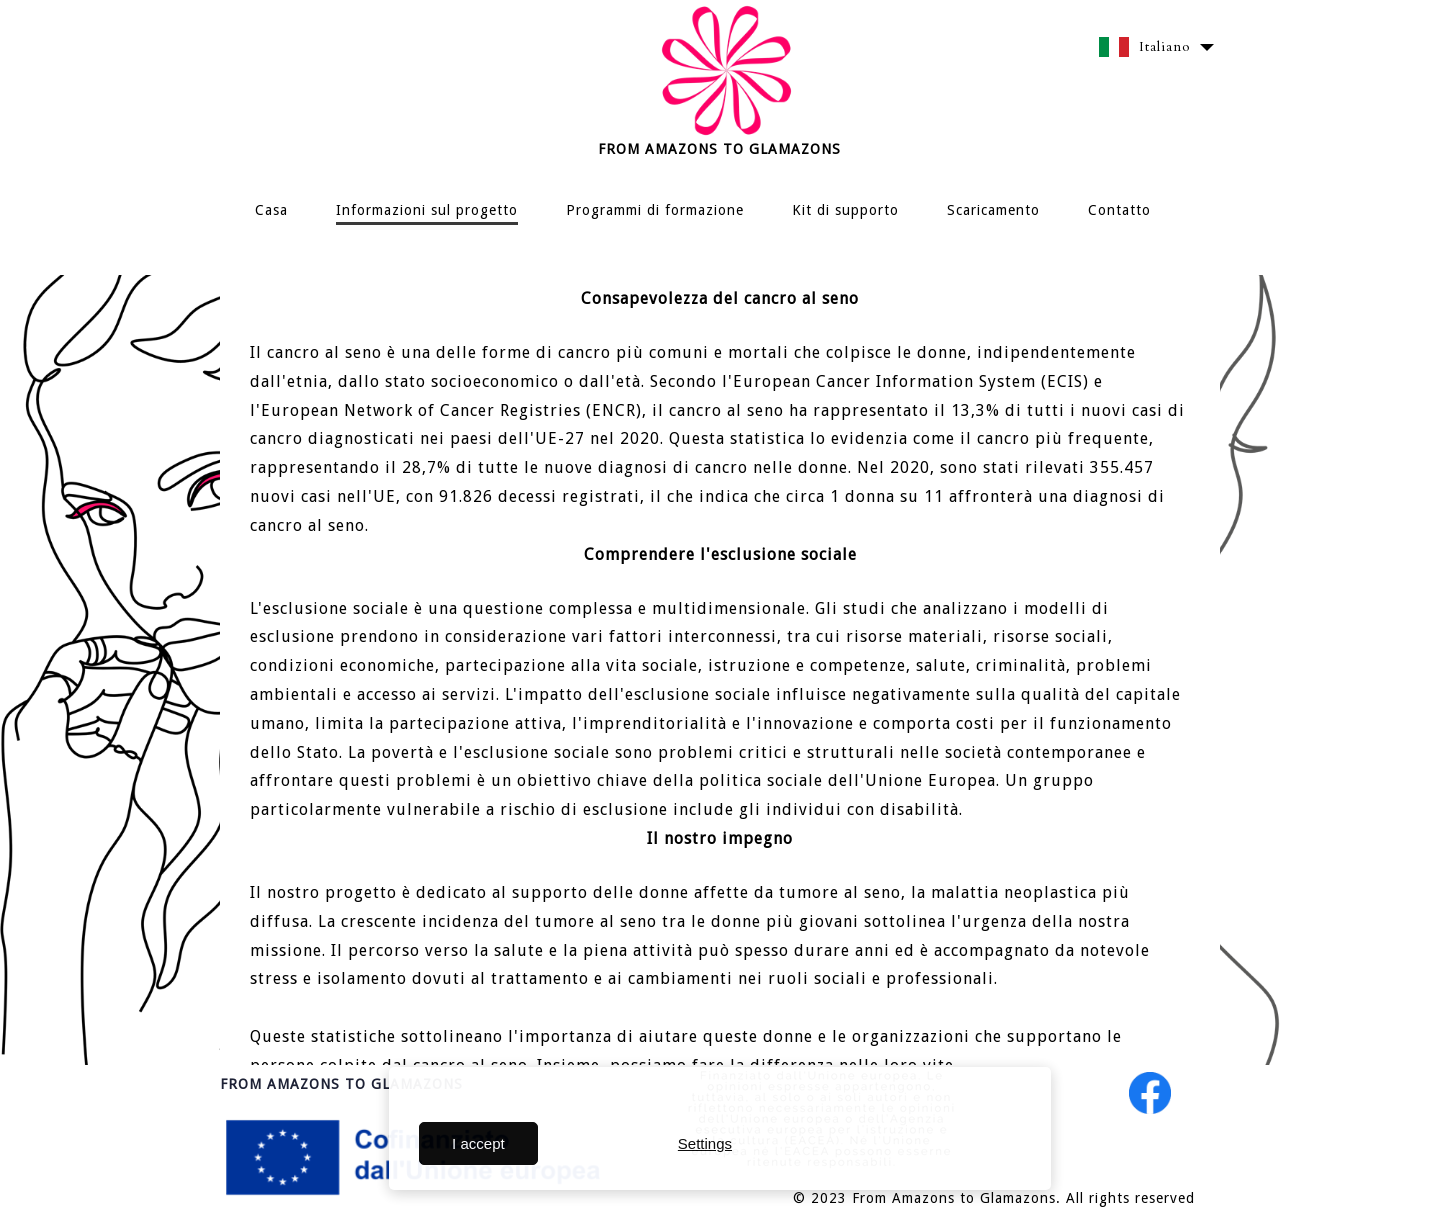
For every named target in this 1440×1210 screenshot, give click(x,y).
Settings (705, 1143)
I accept (478, 1143)
